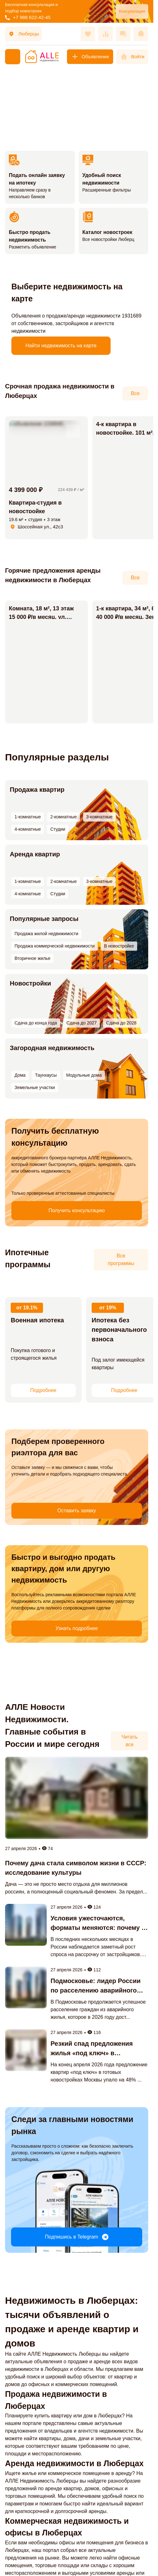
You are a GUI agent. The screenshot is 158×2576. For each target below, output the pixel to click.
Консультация (132, 11)
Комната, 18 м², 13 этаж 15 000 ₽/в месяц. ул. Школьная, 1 (41, 617)
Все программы (121, 1259)
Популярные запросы (39, 913)
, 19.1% (19, 1306)
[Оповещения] (141, 34)
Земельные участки (106, 1051)
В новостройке (56, 930)
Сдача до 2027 (105, 987)
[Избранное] (88, 34)
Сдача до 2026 (70, 987)
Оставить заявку (32, 1475)
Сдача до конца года (29, 987)
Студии (134, 793)
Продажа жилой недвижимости (41, 922)
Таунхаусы (30, 1051)
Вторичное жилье (93, 930)
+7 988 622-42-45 (28, 17)
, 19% (98, 1306)
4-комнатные (110, 793)
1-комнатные (20, 793)
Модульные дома (62, 1051)
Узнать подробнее (32, 1598)
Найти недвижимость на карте (61, 345)
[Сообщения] (123, 34)
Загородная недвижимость (47, 1043)
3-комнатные (80, 793)
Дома (11, 1051)
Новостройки (25, 978)
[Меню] (12, 56)
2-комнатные (50, 793)
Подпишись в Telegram (76, 2163)
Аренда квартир (30, 849)
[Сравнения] (105, 34)
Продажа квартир (32, 784)
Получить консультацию (33, 1182)
